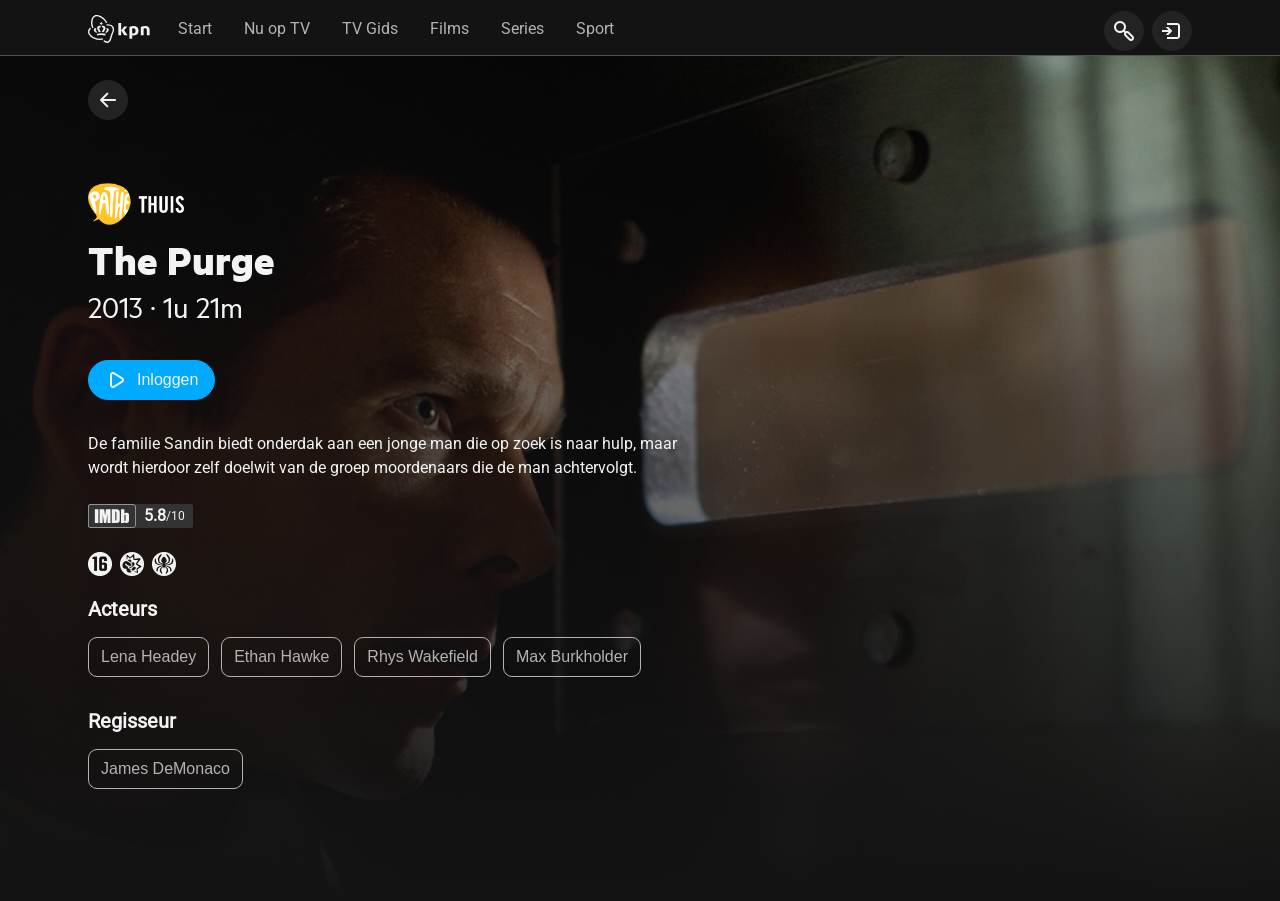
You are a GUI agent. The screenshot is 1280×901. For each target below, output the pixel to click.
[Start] (119, 31)
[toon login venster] (1172, 31)
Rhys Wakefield (422, 656)
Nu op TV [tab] (277, 28)
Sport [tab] (595, 28)
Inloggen (151, 380)
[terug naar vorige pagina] (108, 100)
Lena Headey (148, 656)
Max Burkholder (572, 656)
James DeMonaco (165, 768)
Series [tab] (522, 28)
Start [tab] (195, 28)
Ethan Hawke (281, 656)
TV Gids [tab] (370, 28)
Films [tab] (449, 28)
